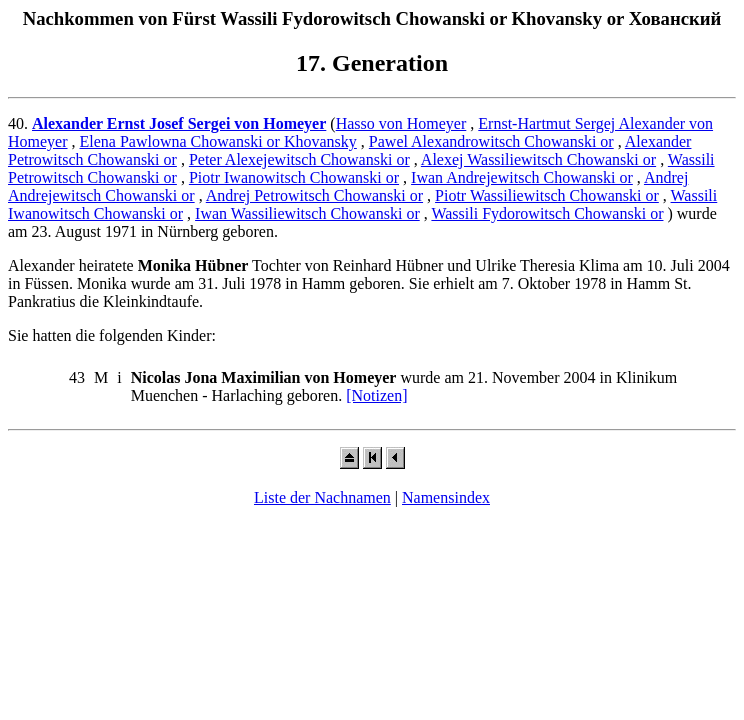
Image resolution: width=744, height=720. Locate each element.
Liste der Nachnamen (322, 497)
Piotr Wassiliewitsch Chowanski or (547, 195)
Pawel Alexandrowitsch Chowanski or (491, 141)
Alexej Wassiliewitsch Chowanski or (538, 159)
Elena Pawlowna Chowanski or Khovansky (218, 141)
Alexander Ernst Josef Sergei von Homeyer (179, 123)
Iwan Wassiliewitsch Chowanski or (307, 213)
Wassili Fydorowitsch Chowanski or (547, 213)
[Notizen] (376, 395)
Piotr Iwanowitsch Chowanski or (294, 177)
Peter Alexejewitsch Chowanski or (299, 159)
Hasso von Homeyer (401, 123)
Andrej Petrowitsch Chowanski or (314, 195)
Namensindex (446, 497)
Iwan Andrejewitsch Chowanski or (522, 177)
